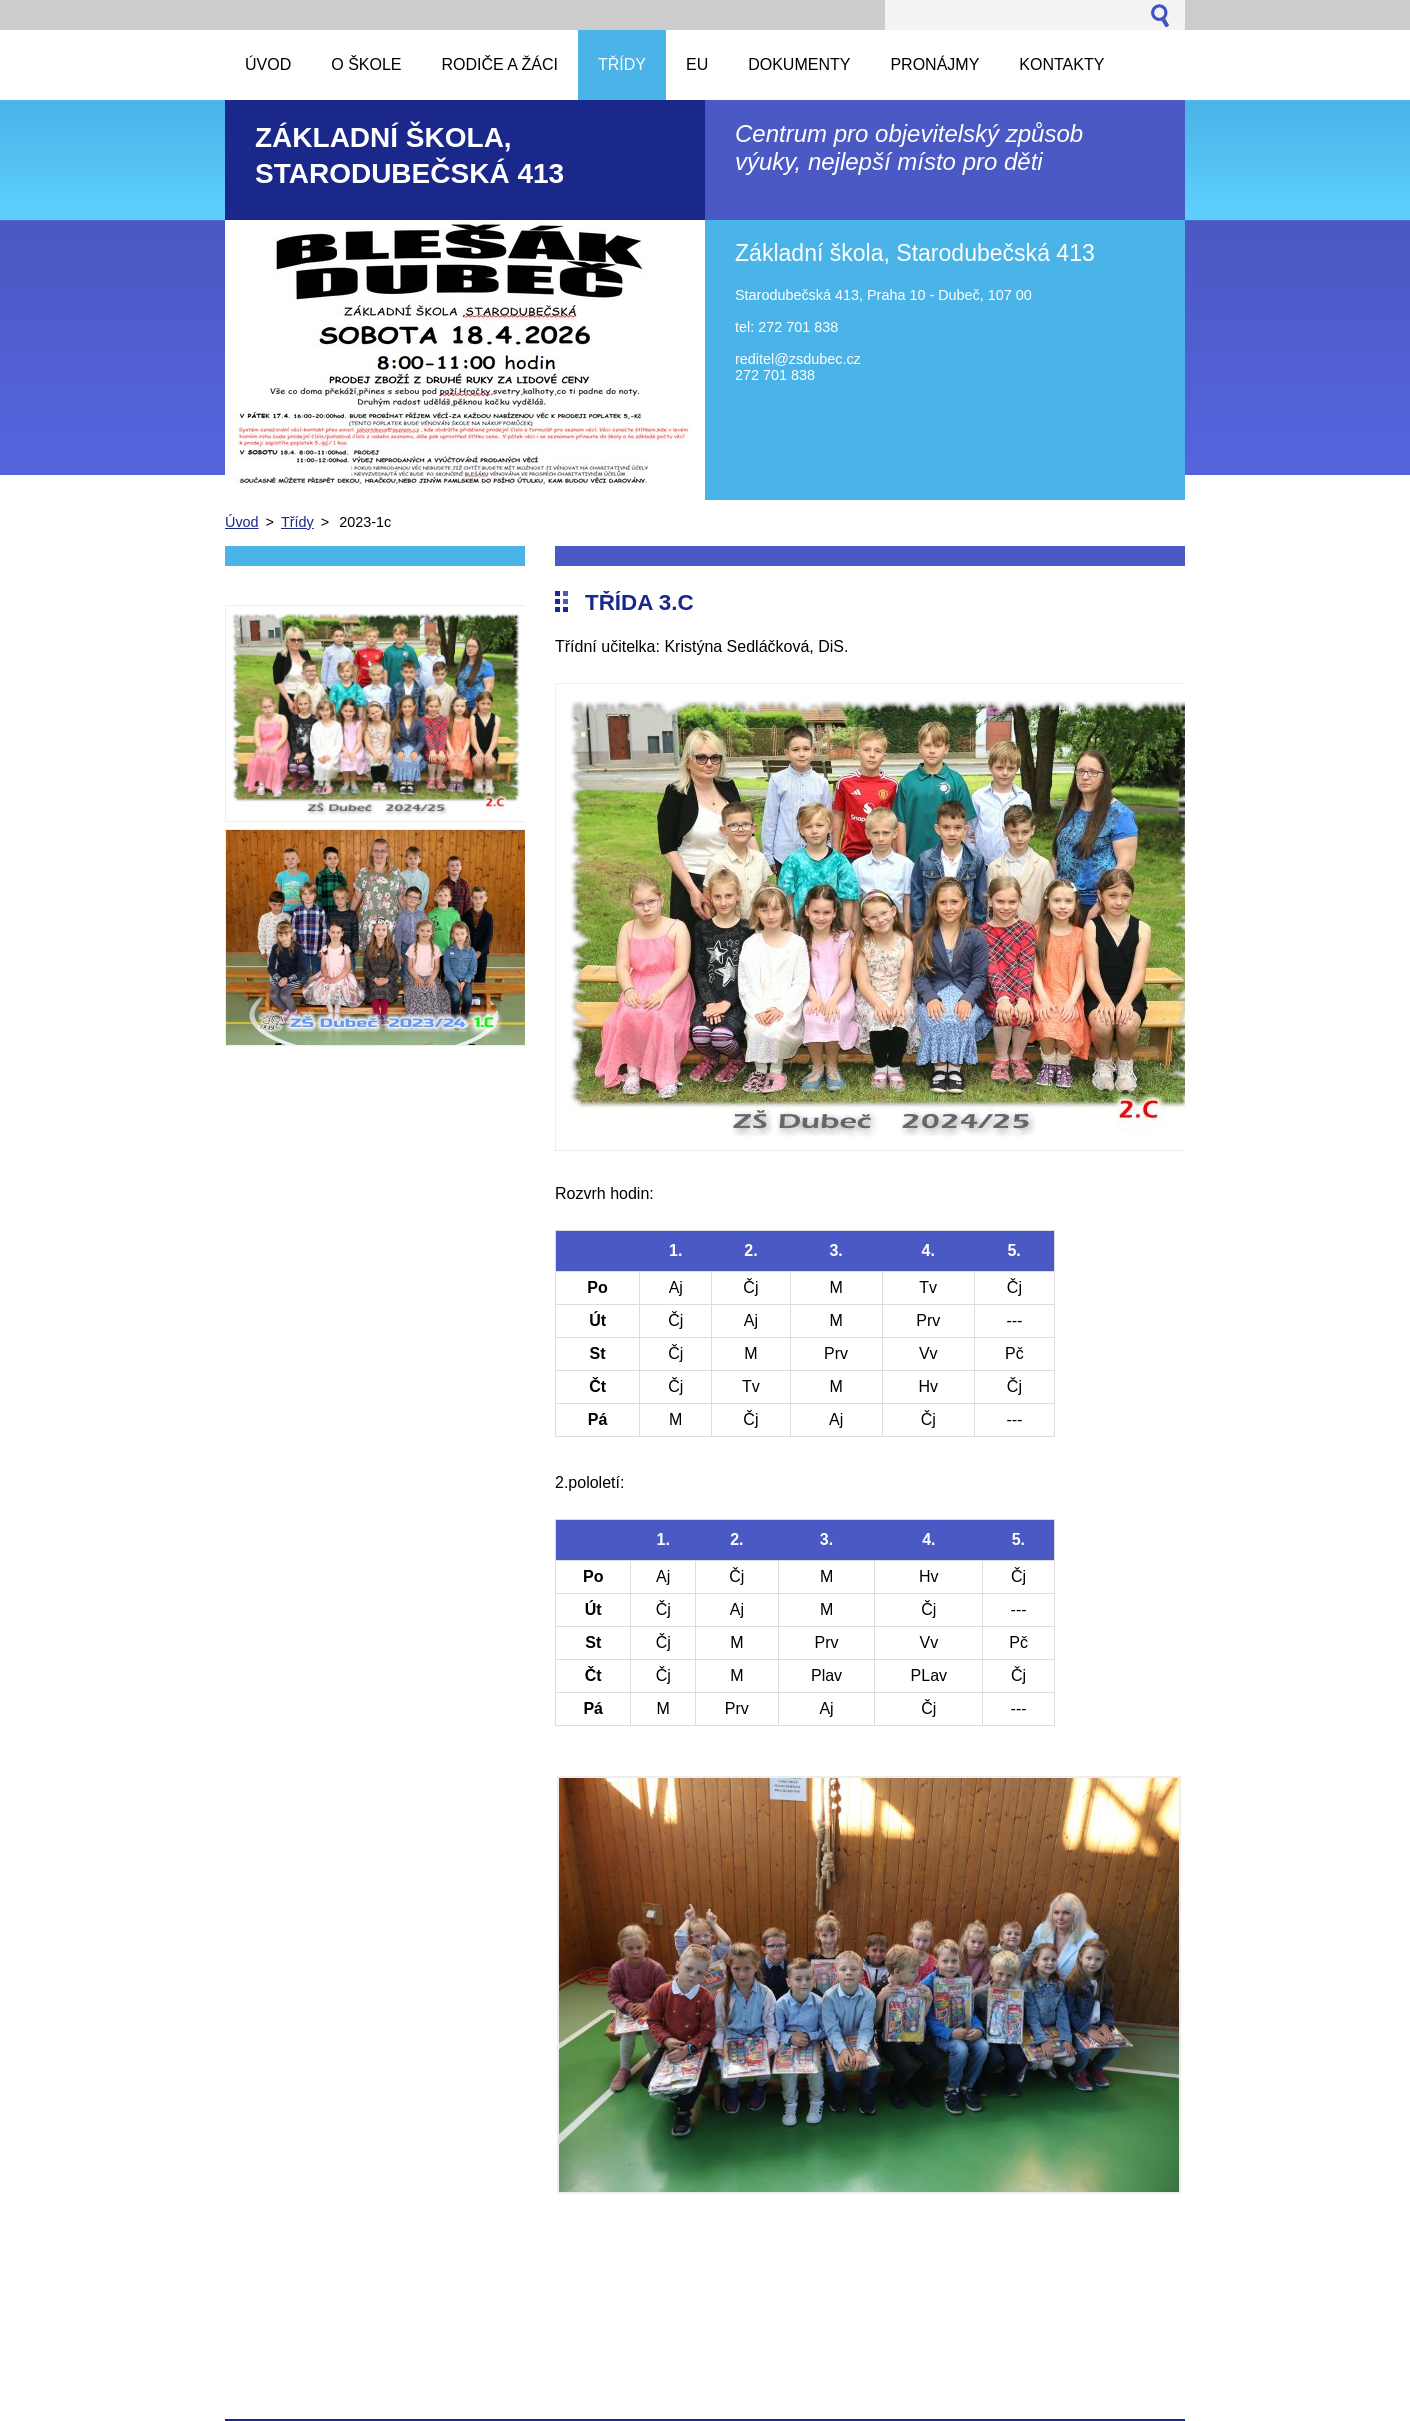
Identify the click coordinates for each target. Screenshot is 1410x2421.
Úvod (242, 522)
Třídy (297, 522)
